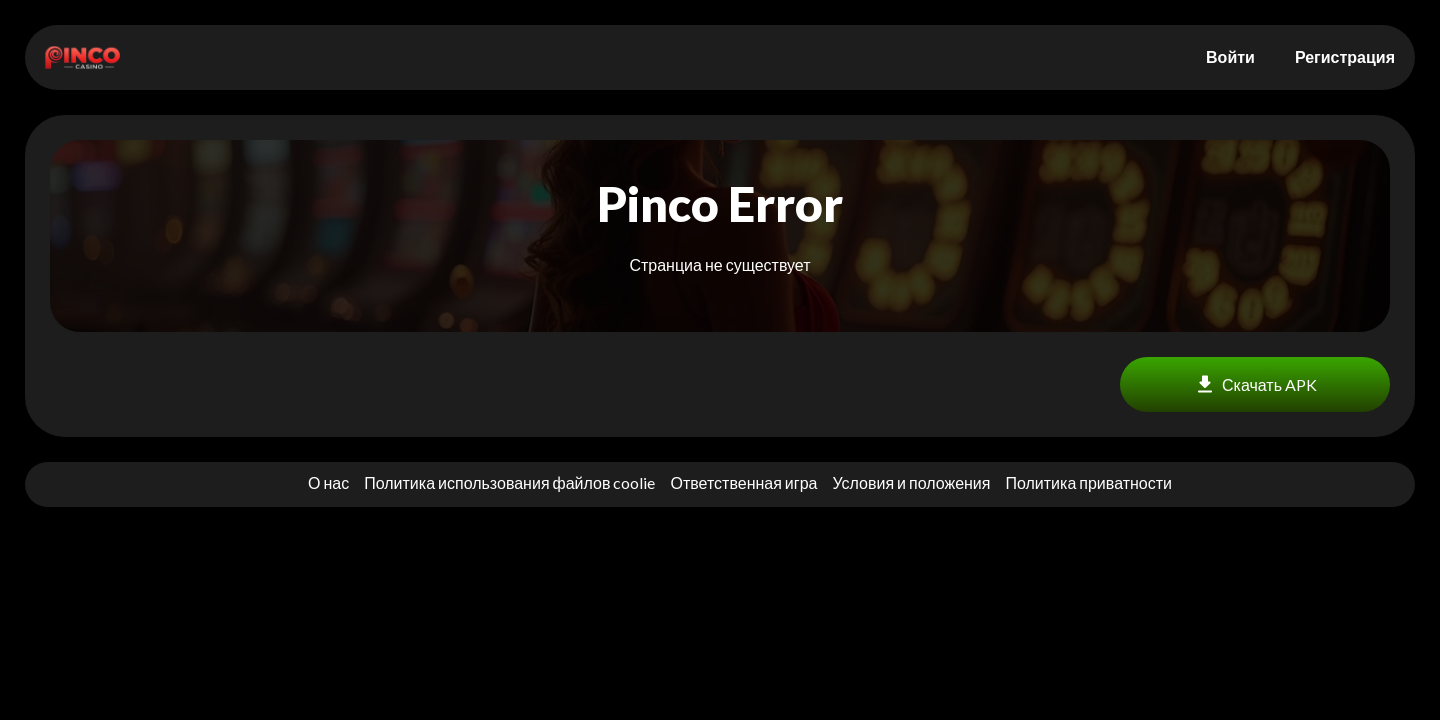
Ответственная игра (743, 482)
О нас (328, 482)
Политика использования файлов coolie (509, 482)
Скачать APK (1255, 384)
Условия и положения (911, 482)
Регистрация (1345, 56)
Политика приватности (1088, 482)
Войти (1230, 56)
